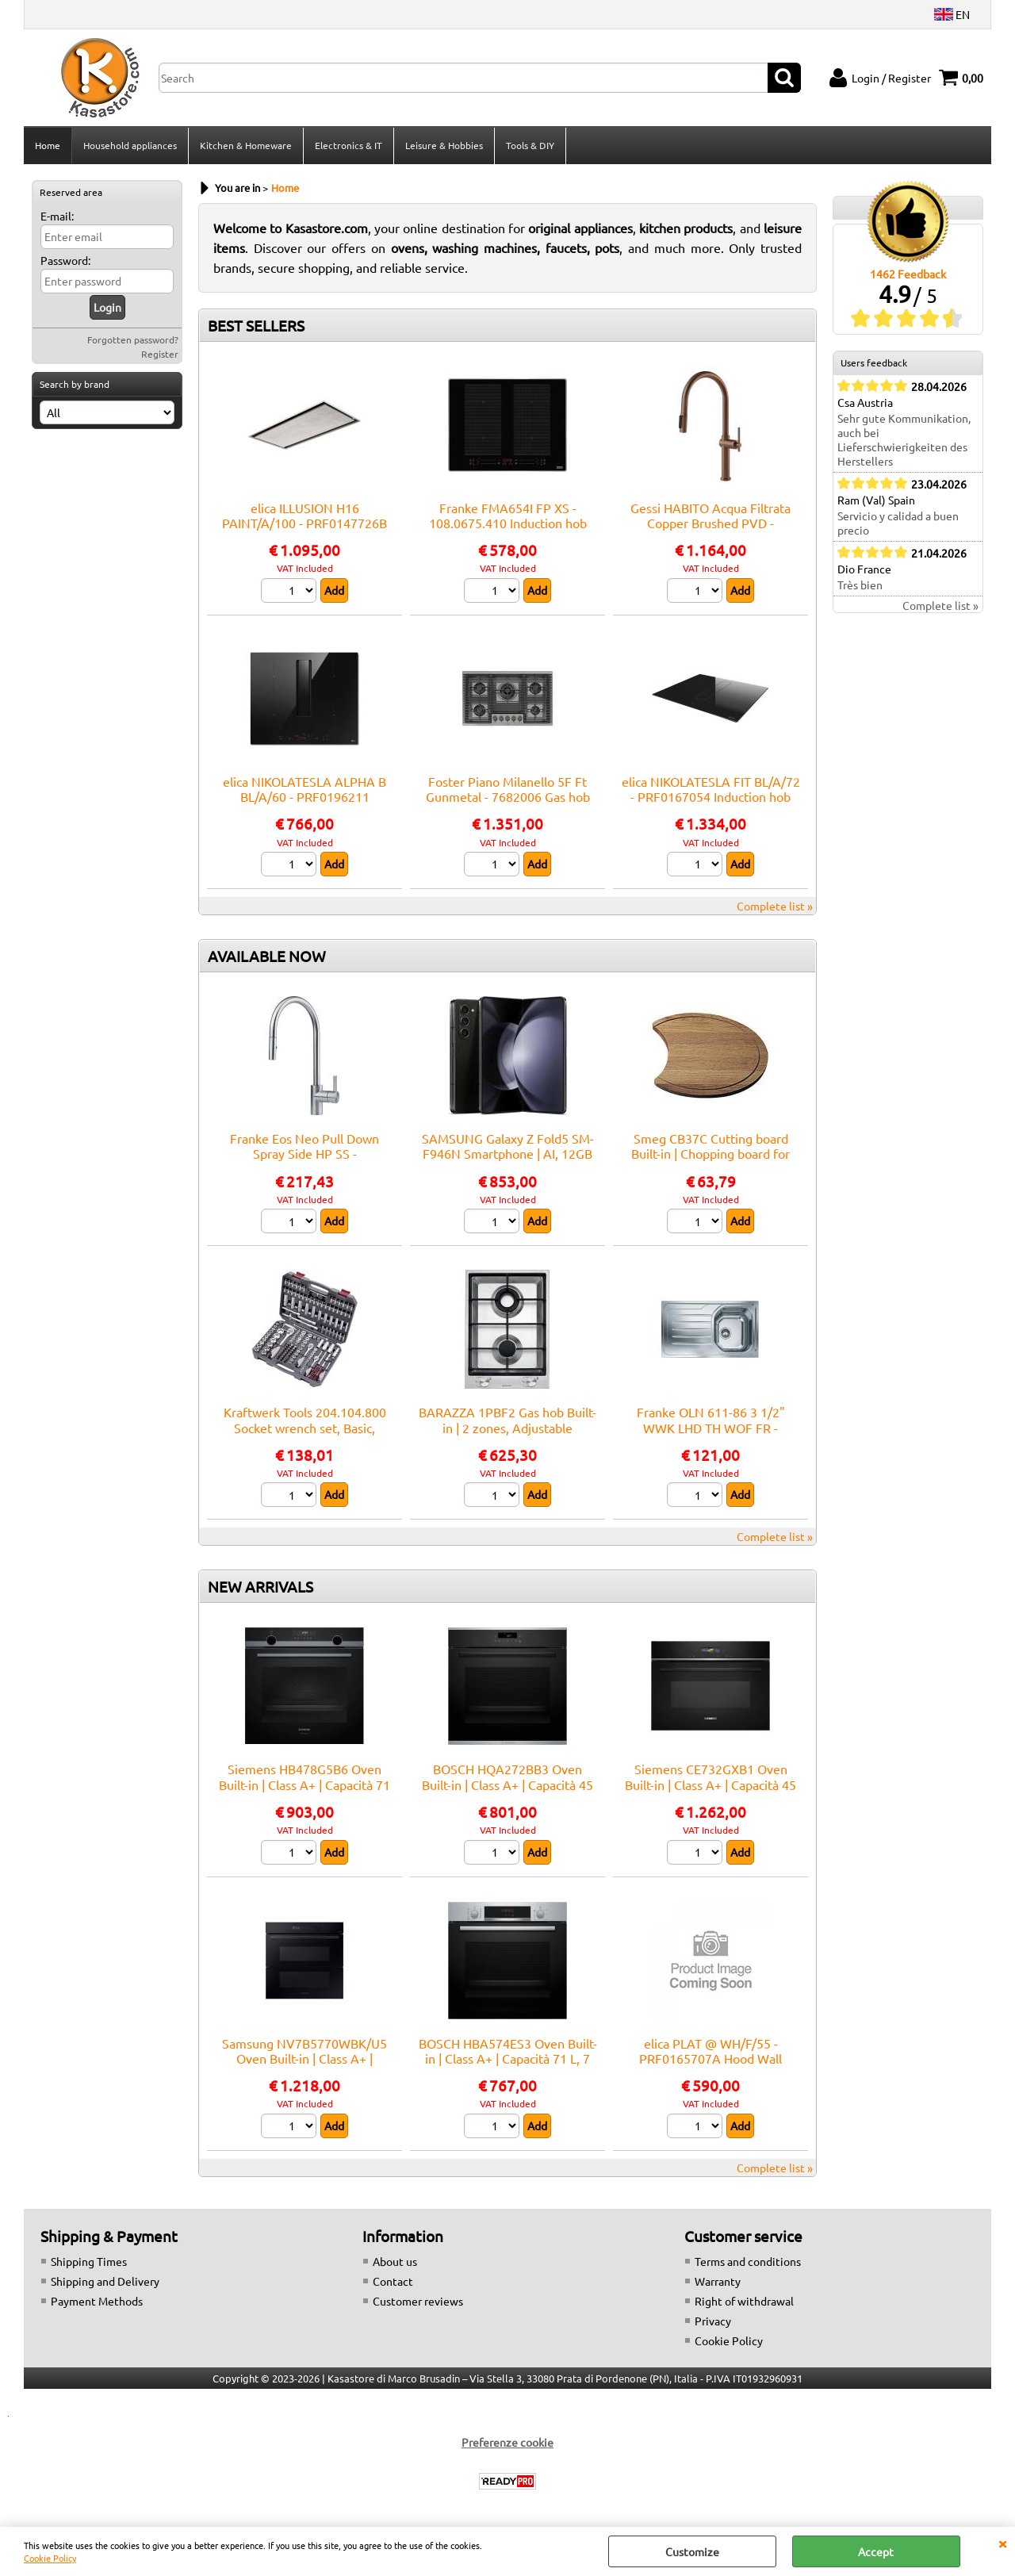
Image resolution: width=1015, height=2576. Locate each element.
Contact (393, 2281)
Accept (876, 2551)
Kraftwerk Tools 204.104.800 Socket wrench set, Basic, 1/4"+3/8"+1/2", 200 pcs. (305, 1427)
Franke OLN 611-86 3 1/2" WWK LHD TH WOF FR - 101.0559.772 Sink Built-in (711, 1427)
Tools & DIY (530, 145)
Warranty (718, 2281)
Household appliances (130, 145)
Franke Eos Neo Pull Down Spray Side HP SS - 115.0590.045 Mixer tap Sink (304, 1153)
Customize (692, 2551)
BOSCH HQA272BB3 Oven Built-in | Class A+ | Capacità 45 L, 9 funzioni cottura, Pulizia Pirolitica (507, 1792)
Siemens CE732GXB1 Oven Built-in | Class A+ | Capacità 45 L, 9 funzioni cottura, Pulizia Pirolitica (710, 1792)
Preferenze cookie (507, 2442)
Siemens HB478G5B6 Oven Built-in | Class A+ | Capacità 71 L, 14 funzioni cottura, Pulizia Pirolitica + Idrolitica (304, 1792)
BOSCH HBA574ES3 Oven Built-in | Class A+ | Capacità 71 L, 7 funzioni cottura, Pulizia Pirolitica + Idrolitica (508, 2066)
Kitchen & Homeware (246, 145)
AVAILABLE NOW (267, 955)
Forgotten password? (132, 339)
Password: (65, 260)
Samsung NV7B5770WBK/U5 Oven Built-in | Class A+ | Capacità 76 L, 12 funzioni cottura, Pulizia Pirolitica (304, 2066)
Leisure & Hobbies (444, 145)
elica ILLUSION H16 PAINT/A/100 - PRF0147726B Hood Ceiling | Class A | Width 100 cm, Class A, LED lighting (305, 531)
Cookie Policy (50, 2557)
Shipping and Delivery (105, 2281)
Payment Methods (97, 2301)
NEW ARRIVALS (260, 1586)
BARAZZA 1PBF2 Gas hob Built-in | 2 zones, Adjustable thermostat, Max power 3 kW (507, 1427)
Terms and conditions (748, 2261)
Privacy (713, 2320)
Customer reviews (418, 2301)
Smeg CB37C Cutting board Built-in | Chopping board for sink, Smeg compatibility (710, 1153)
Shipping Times (89, 2261)
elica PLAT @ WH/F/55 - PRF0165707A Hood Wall (710, 2050)
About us (395, 2261)
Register (159, 353)
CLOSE (1002, 2543)
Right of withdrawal (744, 2301)
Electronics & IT (348, 145)
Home (47, 145)
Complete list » (775, 906)
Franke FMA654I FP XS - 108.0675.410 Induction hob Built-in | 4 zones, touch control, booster (507, 531)
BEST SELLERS (256, 325)
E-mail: (57, 216)
